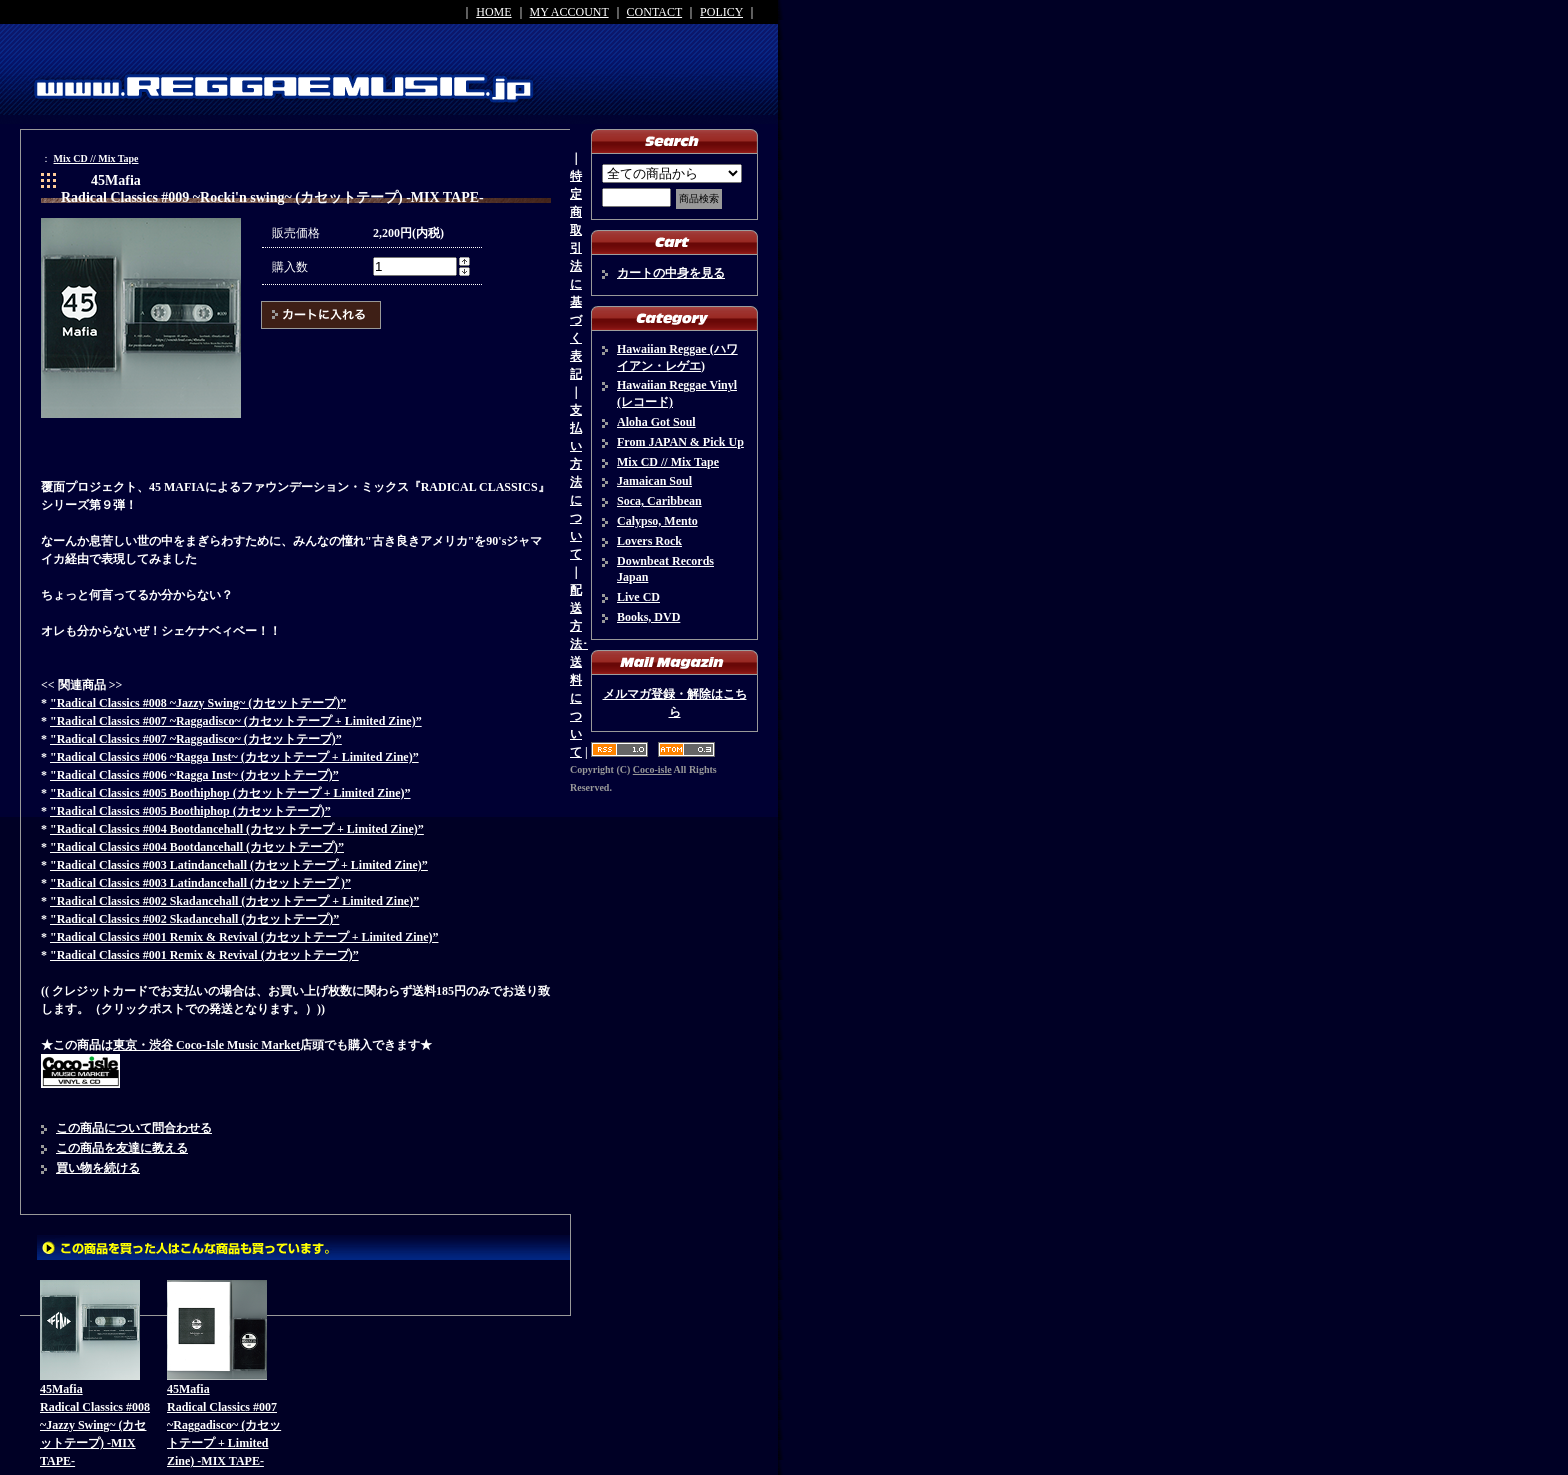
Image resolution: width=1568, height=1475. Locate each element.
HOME (493, 12)
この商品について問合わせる (134, 1128)
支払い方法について (576, 482)
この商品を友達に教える (122, 1148)
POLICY (721, 12)
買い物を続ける (98, 1168)
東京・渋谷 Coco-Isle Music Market (206, 1045)
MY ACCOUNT (569, 12)
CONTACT (655, 12)
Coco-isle (652, 769)
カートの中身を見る (671, 273)
